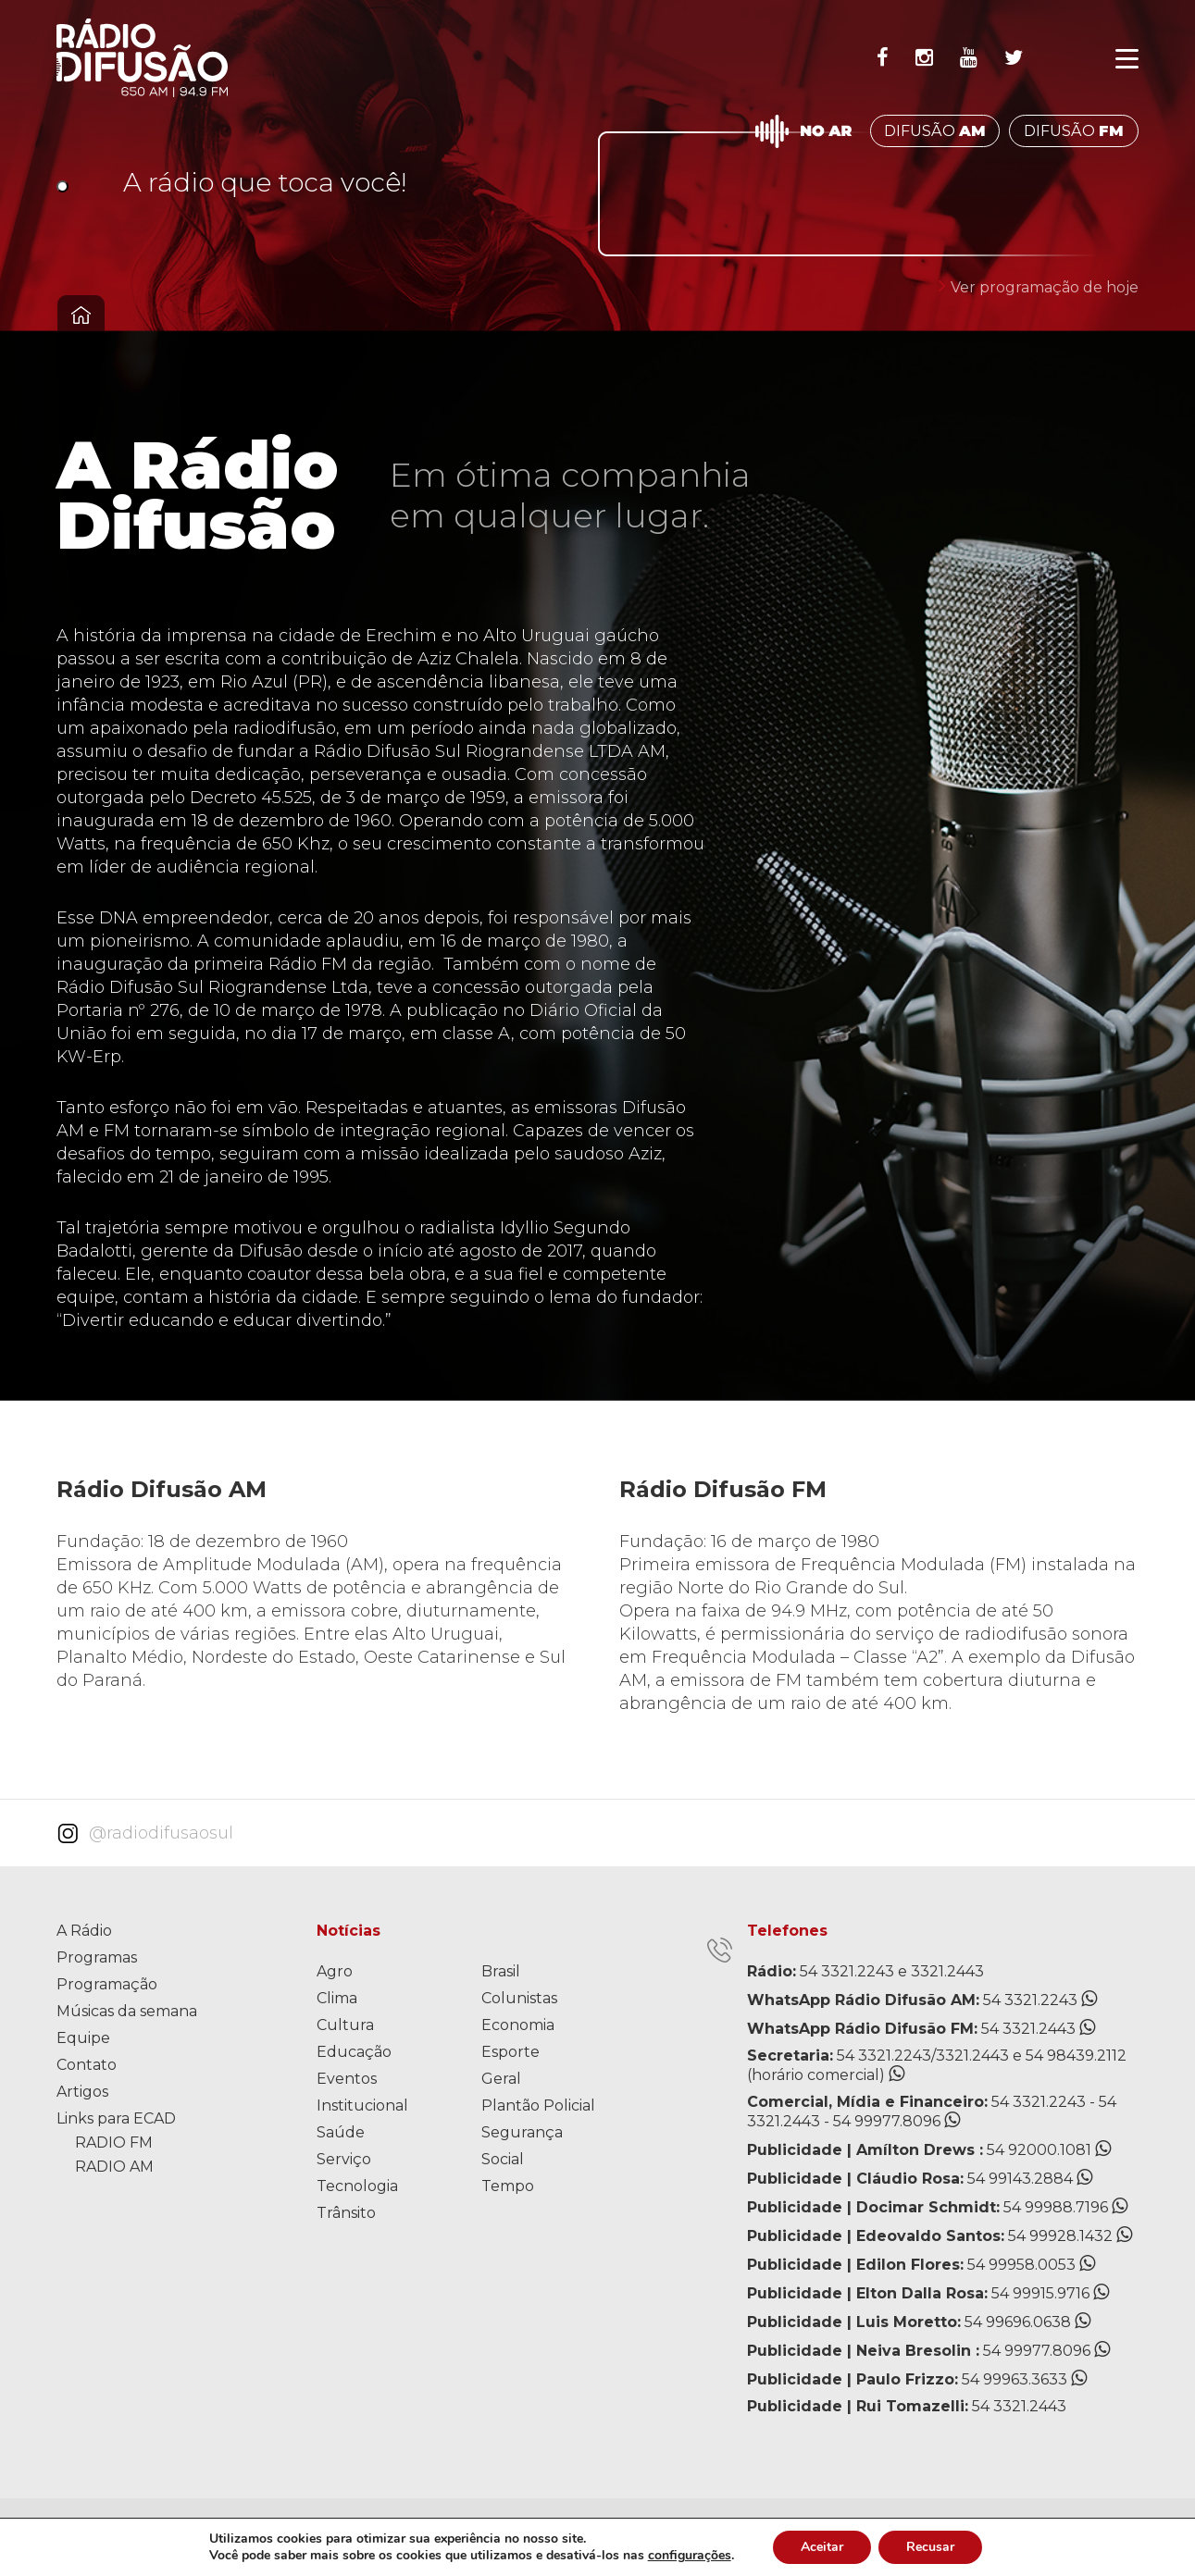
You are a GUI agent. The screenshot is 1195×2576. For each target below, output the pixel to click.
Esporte (510, 2052)
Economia (517, 2025)
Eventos (347, 2078)
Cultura (345, 2025)
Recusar (930, 2547)
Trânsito (346, 2213)
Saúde (341, 2132)
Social (502, 2159)
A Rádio (84, 1930)
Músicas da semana (126, 2011)
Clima (337, 1998)
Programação (106, 1984)
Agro (335, 1971)
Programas (96, 1957)
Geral (501, 2078)
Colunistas (519, 1998)
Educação (354, 2052)
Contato (86, 2065)
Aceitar (822, 2547)
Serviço (344, 2159)
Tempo (507, 2186)
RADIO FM (114, 2142)
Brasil (500, 1971)
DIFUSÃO (935, 131)
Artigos (82, 2091)
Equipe (83, 2038)
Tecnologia (357, 2186)
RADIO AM (114, 2166)
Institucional (362, 2105)
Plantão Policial (538, 2105)
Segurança (522, 2132)
